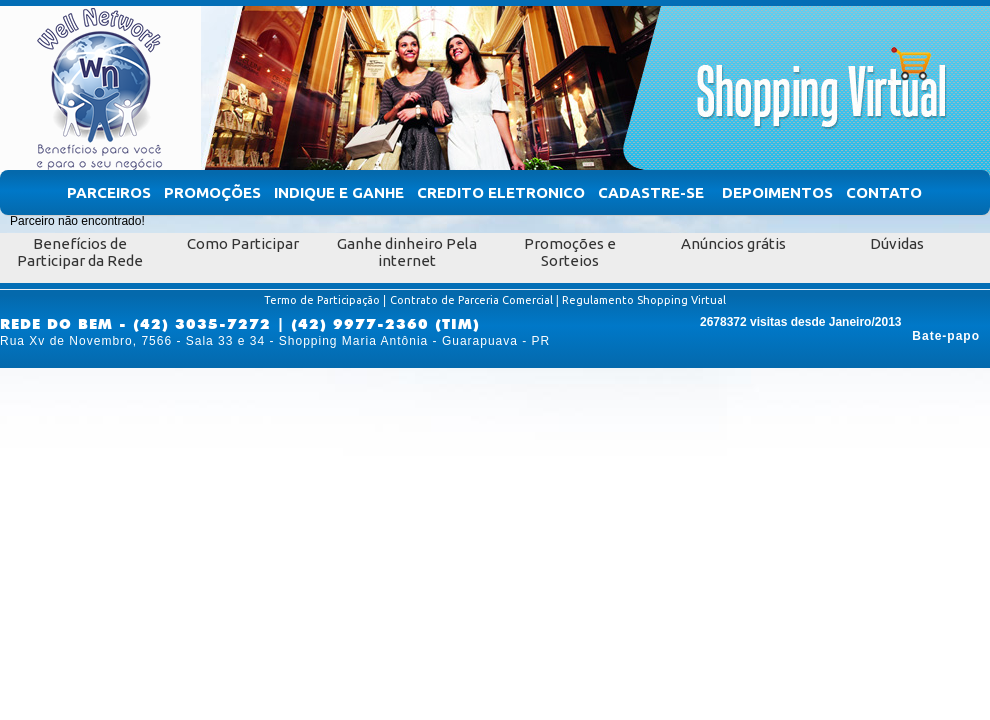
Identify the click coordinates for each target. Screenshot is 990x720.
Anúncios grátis (733, 243)
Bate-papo (946, 336)
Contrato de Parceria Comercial (471, 300)
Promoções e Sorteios (570, 252)
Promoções (212, 192)
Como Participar (243, 243)
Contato (884, 192)
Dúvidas (897, 243)
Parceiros (109, 192)
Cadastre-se (651, 192)
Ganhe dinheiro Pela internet (407, 252)
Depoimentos (777, 192)
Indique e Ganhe (339, 192)
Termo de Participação (322, 300)
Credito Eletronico (501, 192)
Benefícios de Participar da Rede (80, 252)
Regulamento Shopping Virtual (644, 300)
